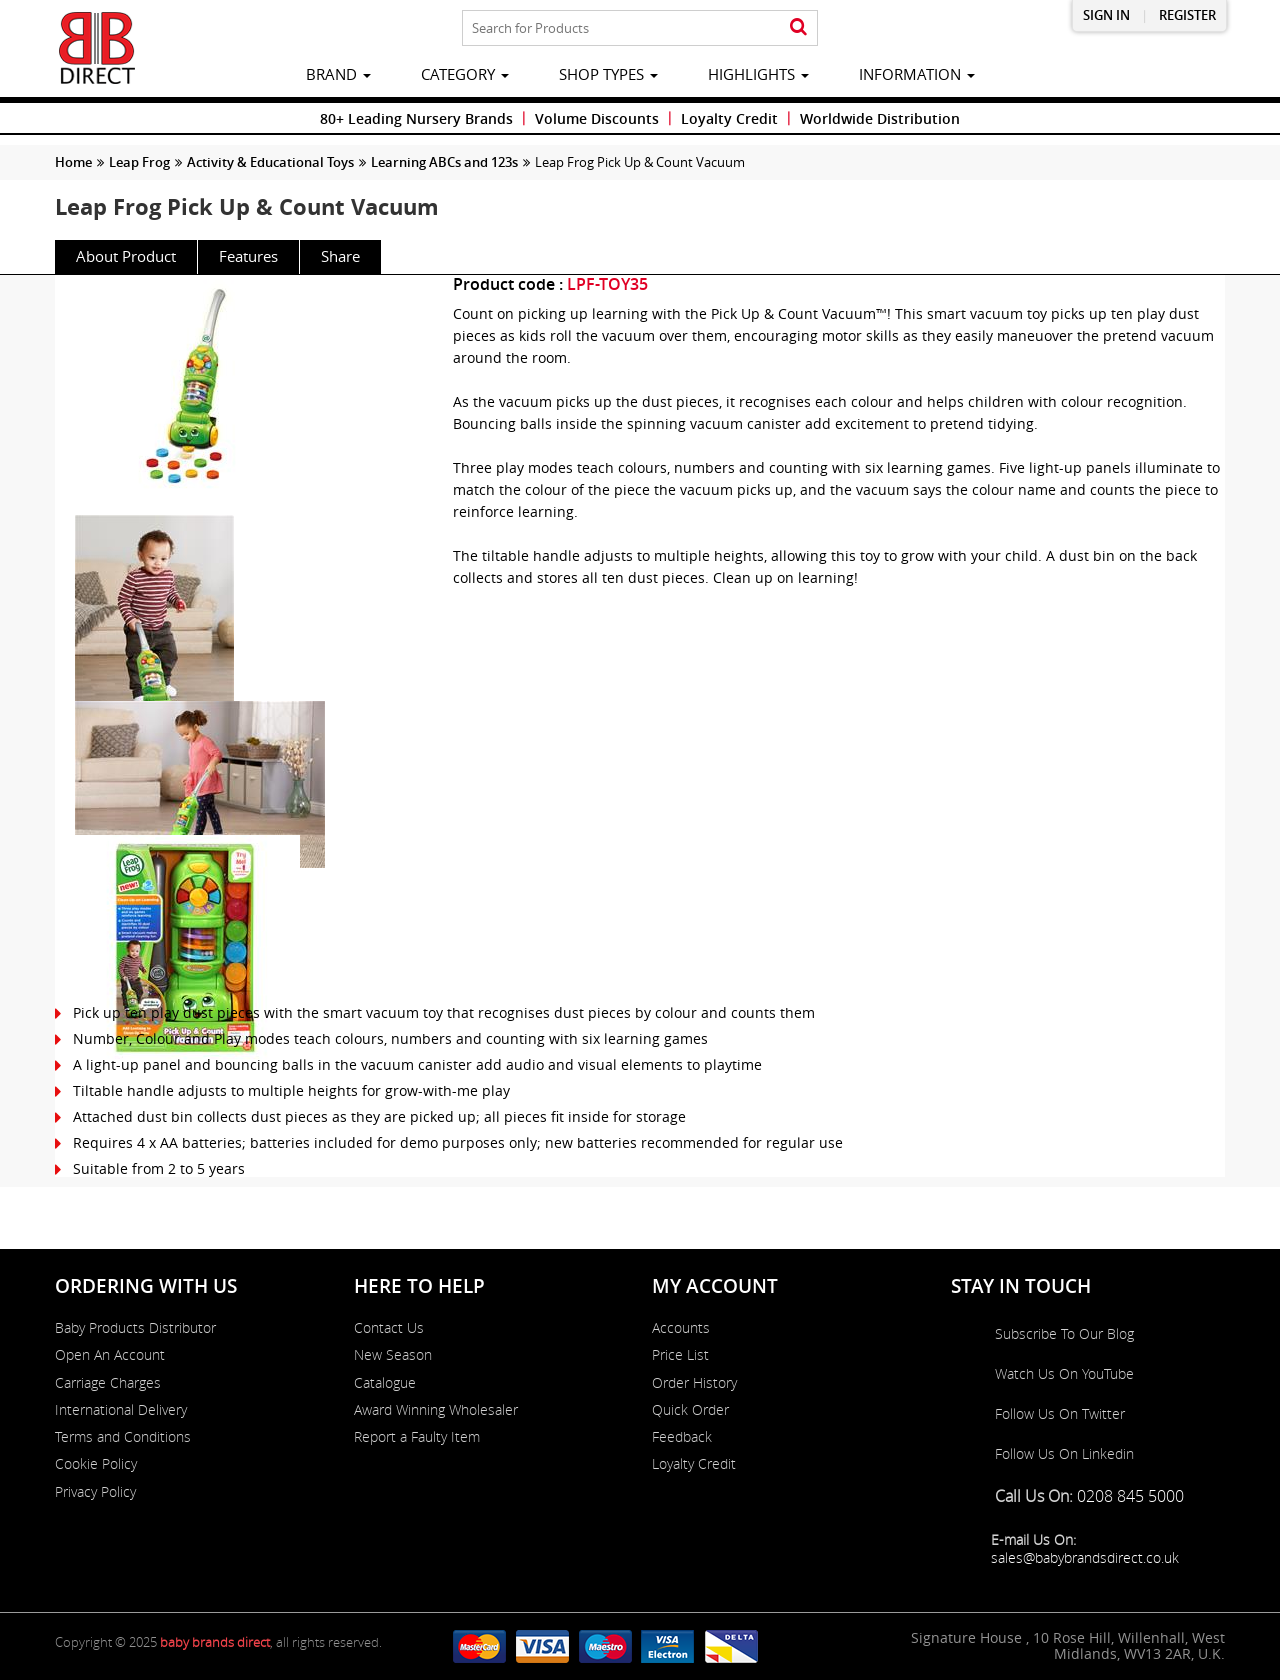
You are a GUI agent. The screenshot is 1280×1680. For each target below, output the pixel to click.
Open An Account (110, 1355)
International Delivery (121, 1410)
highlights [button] (758, 74)
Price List (680, 1355)
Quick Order (690, 1410)
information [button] (917, 74)
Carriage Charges (108, 1383)
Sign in (1106, 15)
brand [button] (338, 74)
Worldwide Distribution (880, 118)
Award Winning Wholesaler (436, 1410)
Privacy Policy (95, 1492)
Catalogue (385, 1383)
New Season (393, 1355)
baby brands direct (215, 1642)
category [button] (465, 74)
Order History (694, 1383)
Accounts (681, 1328)
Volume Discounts (597, 118)
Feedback (682, 1437)
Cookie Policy (96, 1464)
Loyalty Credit (729, 118)
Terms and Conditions (123, 1437)
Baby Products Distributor (135, 1328)
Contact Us (389, 1328)
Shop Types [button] (608, 74)
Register (1187, 15)
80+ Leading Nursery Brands (416, 118)
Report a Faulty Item (417, 1437)
